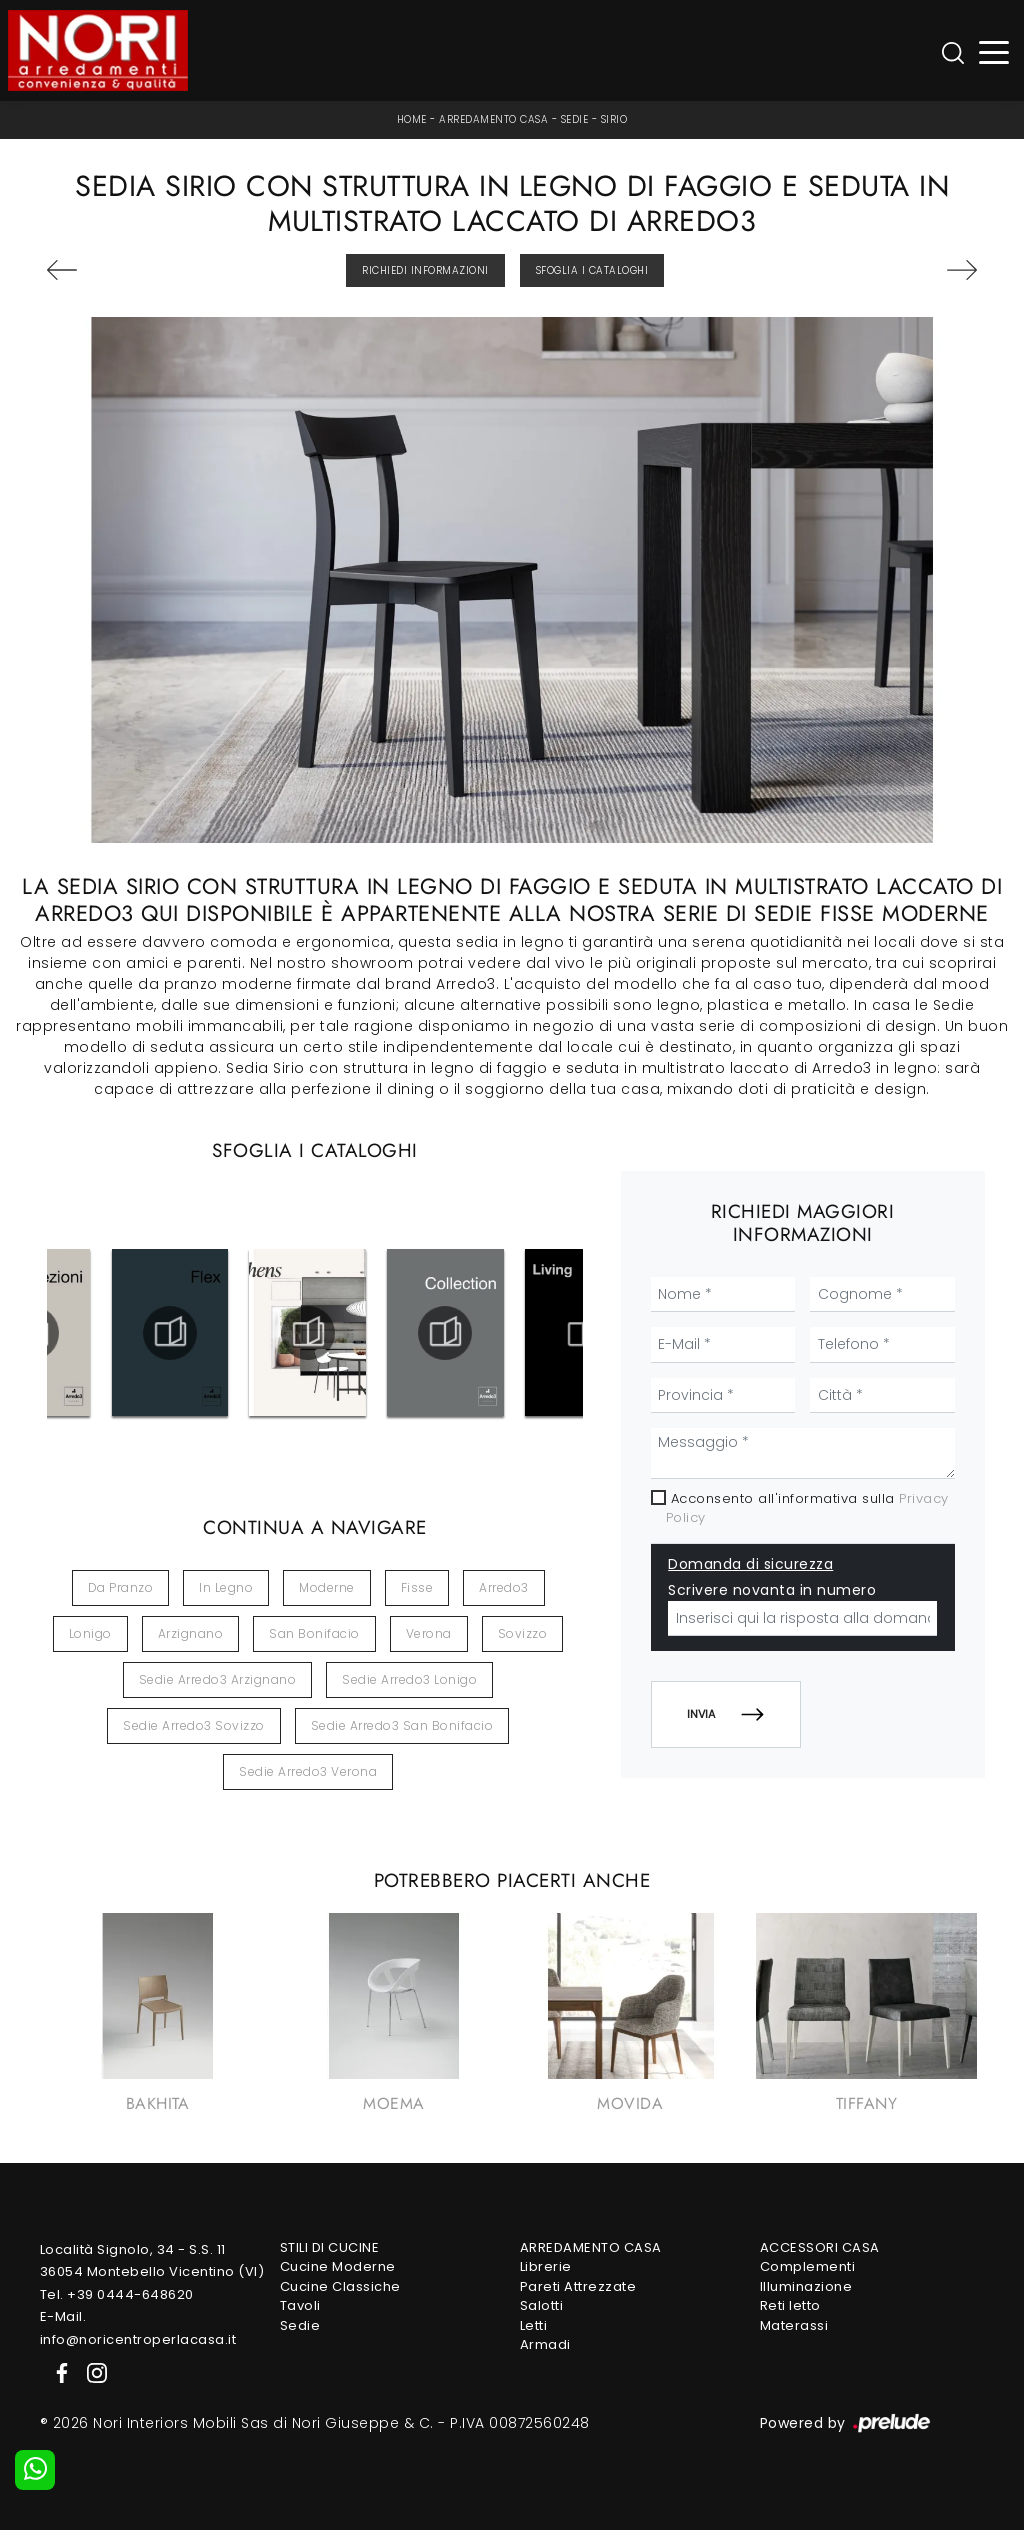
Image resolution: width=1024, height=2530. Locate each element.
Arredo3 (504, 1587)
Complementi (808, 2266)
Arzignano (191, 1633)
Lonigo (90, 1633)
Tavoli (300, 2305)
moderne (327, 1587)
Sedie (575, 119)
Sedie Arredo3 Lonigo (409, 1679)
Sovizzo (523, 1633)
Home (412, 119)
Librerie (546, 2266)
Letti (534, 2325)
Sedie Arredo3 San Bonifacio (402, 1725)
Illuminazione (806, 2286)
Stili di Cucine (330, 2247)
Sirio (614, 119)
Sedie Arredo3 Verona (308, 1771)
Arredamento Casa (493, 119)
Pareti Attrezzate (578, 2286)
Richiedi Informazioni (425, 270)
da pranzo (121, 1587)
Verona (429, 1633)
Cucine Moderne (338, 2266)
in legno (226, 1587)
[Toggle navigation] (994, 50)
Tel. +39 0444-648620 (117, 2294)
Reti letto (790, 2305)
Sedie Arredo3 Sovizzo (194, 1725)
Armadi (545, 2344)
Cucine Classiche (340, 2286)
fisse (417, 1587)
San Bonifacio (314, 1633)
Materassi (794, 2325)
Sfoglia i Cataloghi (592, 270)
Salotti (542, 2305)
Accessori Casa (820, 2247)
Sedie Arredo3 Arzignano (218, 1679)
